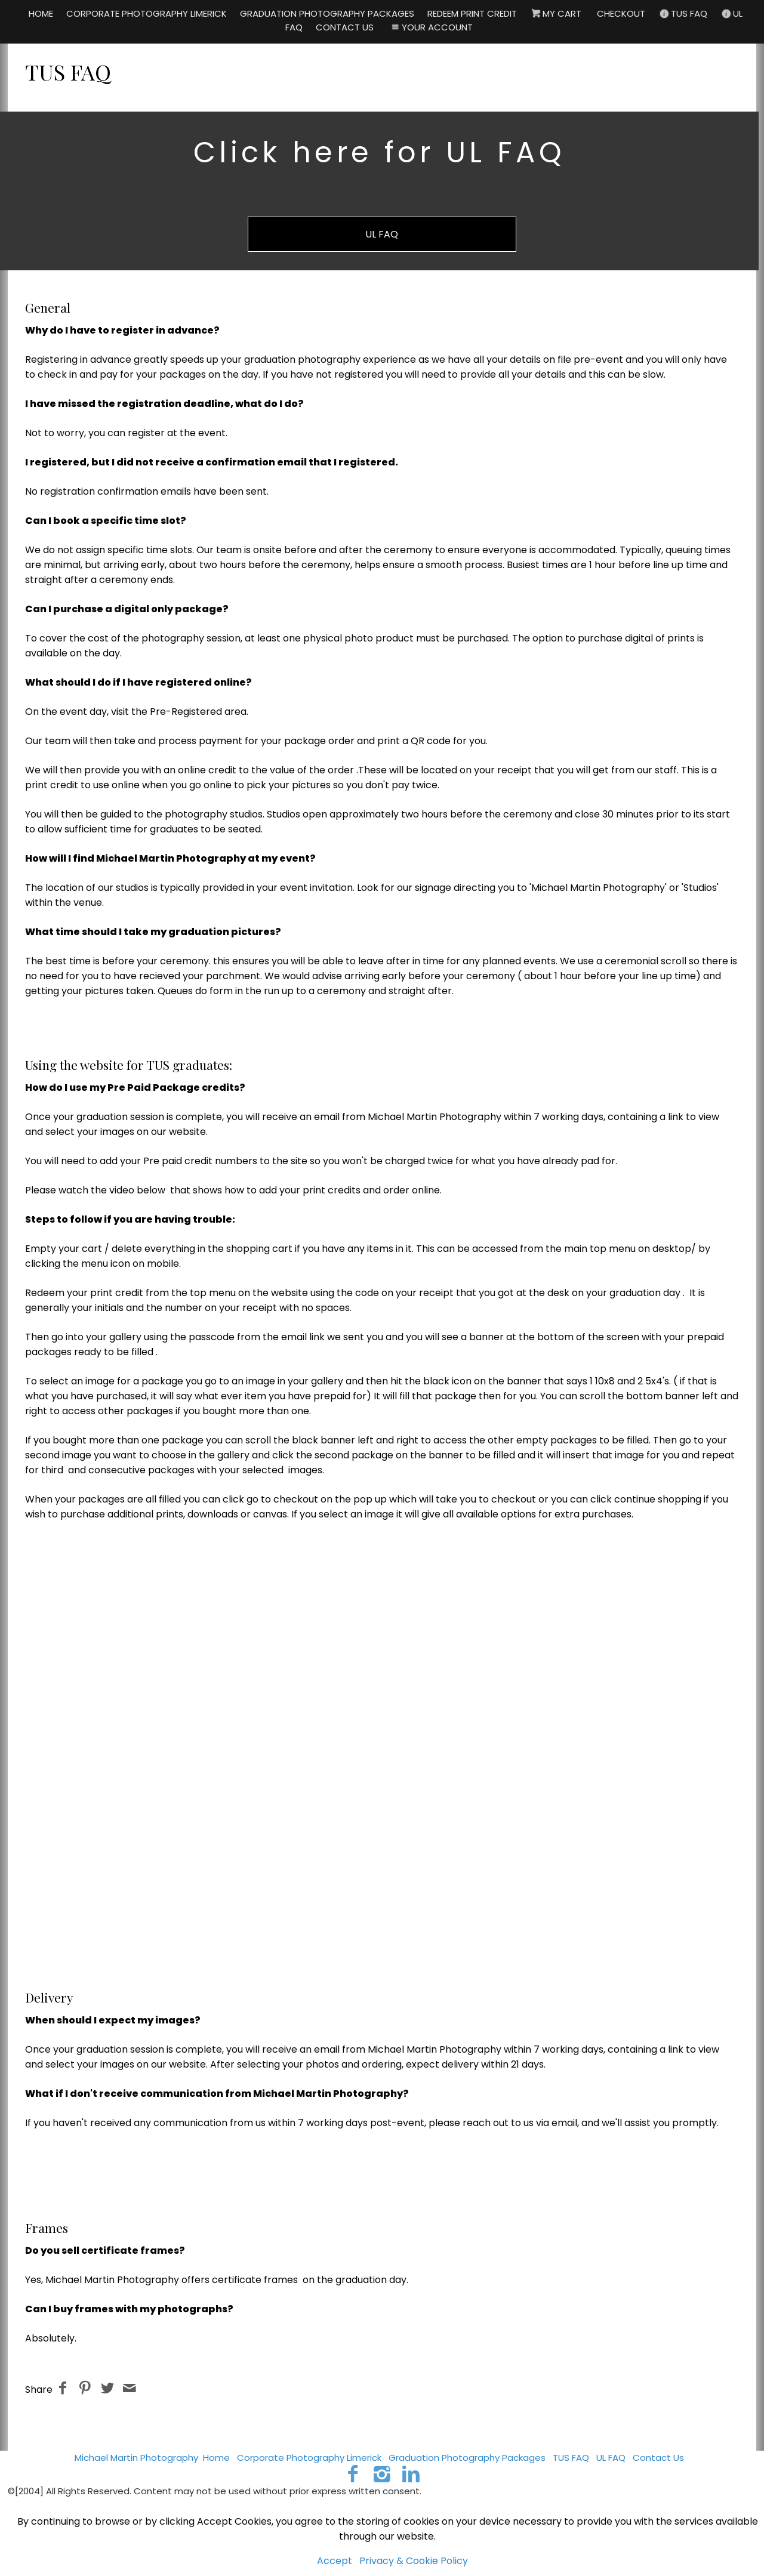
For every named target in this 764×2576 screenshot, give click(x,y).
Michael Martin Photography (136, 2457)
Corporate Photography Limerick (309, 2457)
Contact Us (658, 2457)
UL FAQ (381, 234)
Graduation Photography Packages (467, 2457)
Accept (334, 2561)
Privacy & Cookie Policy (413, 2561)
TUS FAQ (571, 2457)
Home (216, 2457)
